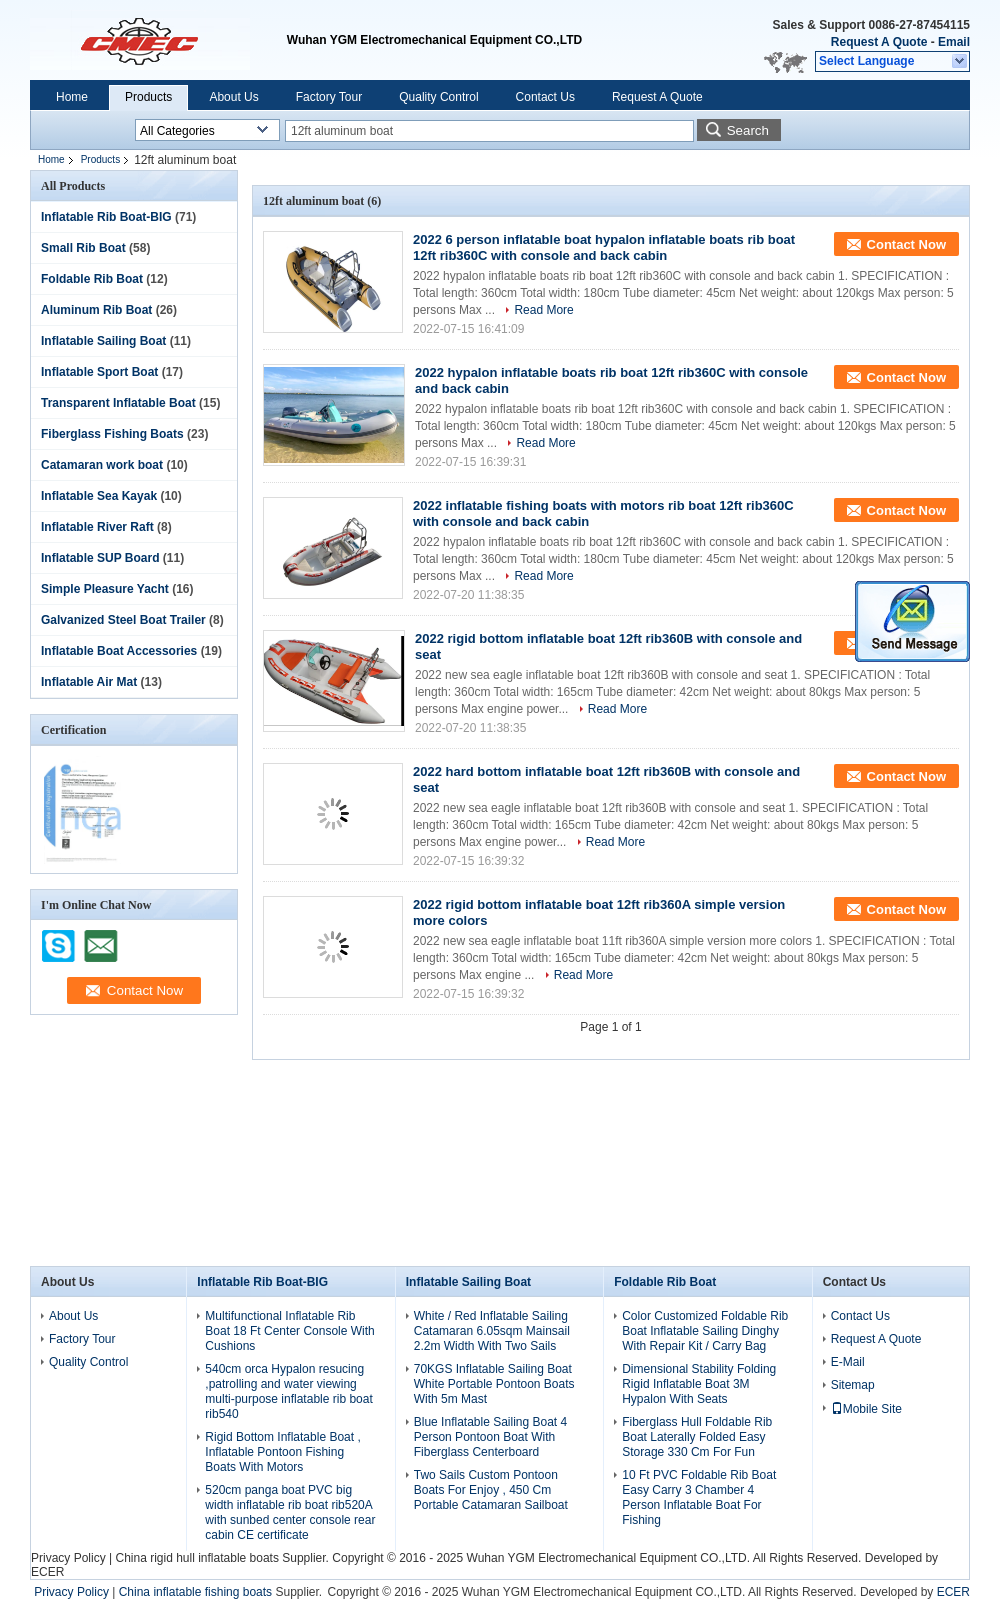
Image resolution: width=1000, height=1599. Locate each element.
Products (148, 97)
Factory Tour (329, 97)
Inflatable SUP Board (100, 558)
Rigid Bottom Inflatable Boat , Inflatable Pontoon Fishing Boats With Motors (282, 1452)
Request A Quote (879, 42)
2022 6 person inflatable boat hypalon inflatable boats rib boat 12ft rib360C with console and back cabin (604, 247)
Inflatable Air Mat (89, 682)
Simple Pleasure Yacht (105, 589)
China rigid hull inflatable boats (196, 1558)
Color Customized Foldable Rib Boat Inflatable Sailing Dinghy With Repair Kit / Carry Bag (705, 1331)
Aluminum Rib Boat (96, 310)
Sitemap (853, 1385)
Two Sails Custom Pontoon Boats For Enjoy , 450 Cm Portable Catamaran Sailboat (491, 1490)
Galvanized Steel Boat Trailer (123, 620)
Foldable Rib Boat (92, 279)
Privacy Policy (68, 1558)
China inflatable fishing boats (195, 1592)
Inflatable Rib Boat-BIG (106, 217)
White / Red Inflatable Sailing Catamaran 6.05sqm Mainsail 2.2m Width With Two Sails (492, 1331)
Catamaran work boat (102, 465)
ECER (47, 1572)
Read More (543, 310)
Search (748, 130)
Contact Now (906, 244)
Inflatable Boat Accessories (119, 651)
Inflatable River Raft (97, 527)
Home (72, 97)
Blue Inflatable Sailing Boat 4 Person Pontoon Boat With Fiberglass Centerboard (490, 1437)
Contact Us (545, 97)
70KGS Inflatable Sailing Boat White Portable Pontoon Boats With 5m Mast (494, 1384)
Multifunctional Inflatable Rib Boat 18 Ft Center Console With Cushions (289, 1331)
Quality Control (438, 97)
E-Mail (848, 1362)
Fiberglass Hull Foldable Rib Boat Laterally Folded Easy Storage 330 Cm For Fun (697, 1437)
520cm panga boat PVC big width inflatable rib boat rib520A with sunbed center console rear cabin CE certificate (290, 1512)
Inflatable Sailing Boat (103, 341)
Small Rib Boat (83, 248)
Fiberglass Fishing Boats (112, 434)
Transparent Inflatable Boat (118, 403)
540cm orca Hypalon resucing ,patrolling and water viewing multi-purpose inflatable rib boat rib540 (288, 1391)
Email (954, 42)
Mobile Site (866, 1409)
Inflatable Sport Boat (99, 372)
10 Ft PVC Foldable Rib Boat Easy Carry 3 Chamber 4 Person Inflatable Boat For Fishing (699, 1497)
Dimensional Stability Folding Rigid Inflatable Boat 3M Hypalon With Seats (699, 1384)
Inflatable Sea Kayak (99, 496)
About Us (233, 97)
